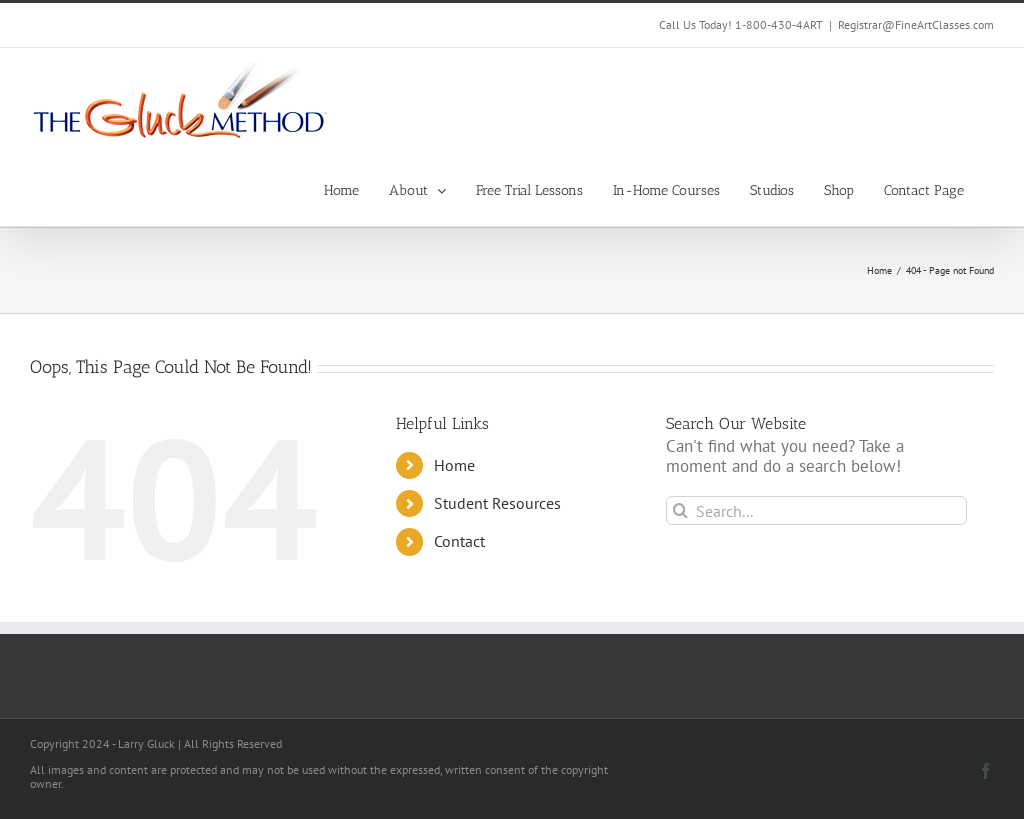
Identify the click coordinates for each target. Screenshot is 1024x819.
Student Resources (497, 503)
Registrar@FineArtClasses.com (916, 24)
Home (454, 465)
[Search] (680, 510)
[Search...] (816, 510)
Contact (459, 541)
